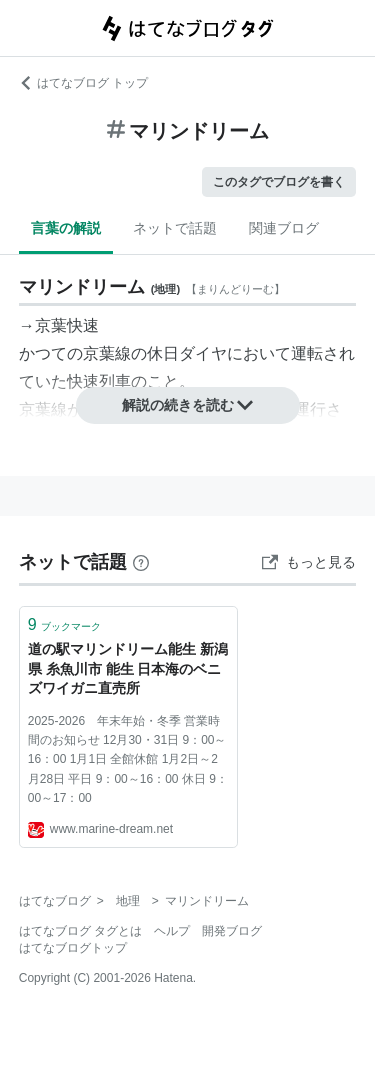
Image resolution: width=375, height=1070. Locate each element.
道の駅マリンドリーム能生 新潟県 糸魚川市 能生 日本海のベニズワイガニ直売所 (128, 668)
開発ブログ (232, 931)
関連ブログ (284, 228)
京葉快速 (67, 325)
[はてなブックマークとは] (141, 562)
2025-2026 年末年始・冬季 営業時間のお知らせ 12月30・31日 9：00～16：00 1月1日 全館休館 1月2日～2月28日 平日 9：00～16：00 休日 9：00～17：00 (128, 759)
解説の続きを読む (188, 405)
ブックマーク (64, 624)
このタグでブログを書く (279, 182)
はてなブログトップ (73, 948)
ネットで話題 (175, 228)
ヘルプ (172, 931)
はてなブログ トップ (83, 83)
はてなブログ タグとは (80, 931)
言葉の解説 (66, 228)
